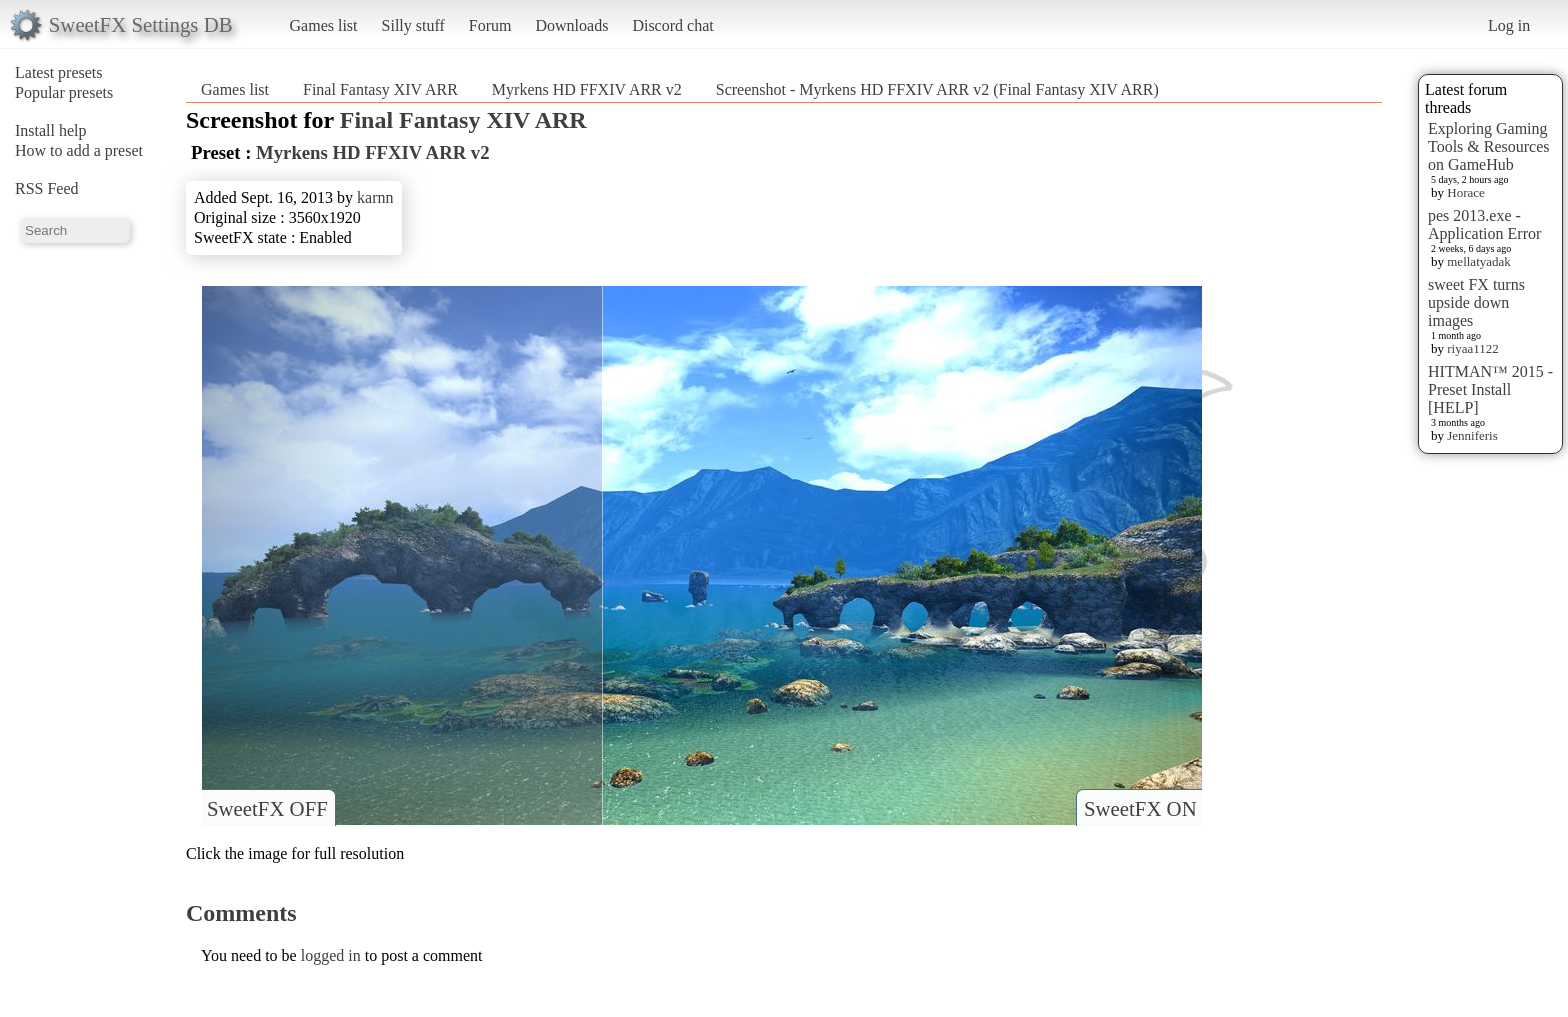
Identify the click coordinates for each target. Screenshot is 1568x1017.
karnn (375, 197)
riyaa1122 (1473, 348)
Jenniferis (1472, 435)
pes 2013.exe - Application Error (1484, 224)
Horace (1466, 192)
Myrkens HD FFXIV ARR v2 (587, 89)
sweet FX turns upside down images (1476, 302)
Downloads (571, 25)
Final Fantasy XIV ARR (380, 89)
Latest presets (59, 72)
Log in (1509, 25)
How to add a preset (79, 150)
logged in (331, 955)
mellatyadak (1479, 261)
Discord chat (672, 25)
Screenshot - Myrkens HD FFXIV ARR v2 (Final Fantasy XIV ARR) (937, 89)
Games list (324, 25)
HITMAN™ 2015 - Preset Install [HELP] (1490, 389)
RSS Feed (47, 188)
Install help (51, 130)
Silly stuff (413, 25)
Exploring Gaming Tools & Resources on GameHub (1489, 146)
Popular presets (64, 92)
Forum (490, 25)
